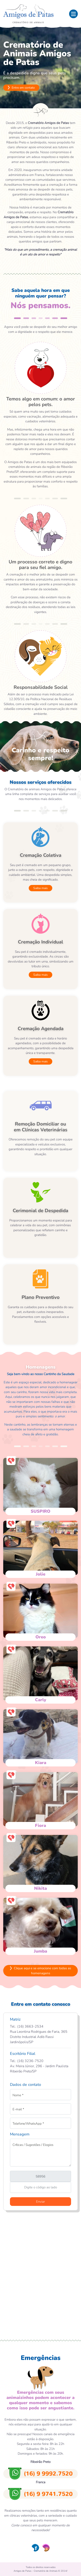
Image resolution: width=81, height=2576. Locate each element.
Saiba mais (40, 888)
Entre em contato (21, 88)
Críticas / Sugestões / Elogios (33, 2145)
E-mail (18, 2109)
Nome (18, 2095)
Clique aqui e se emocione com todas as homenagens (40, 1970)
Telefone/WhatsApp (28, 2123)
